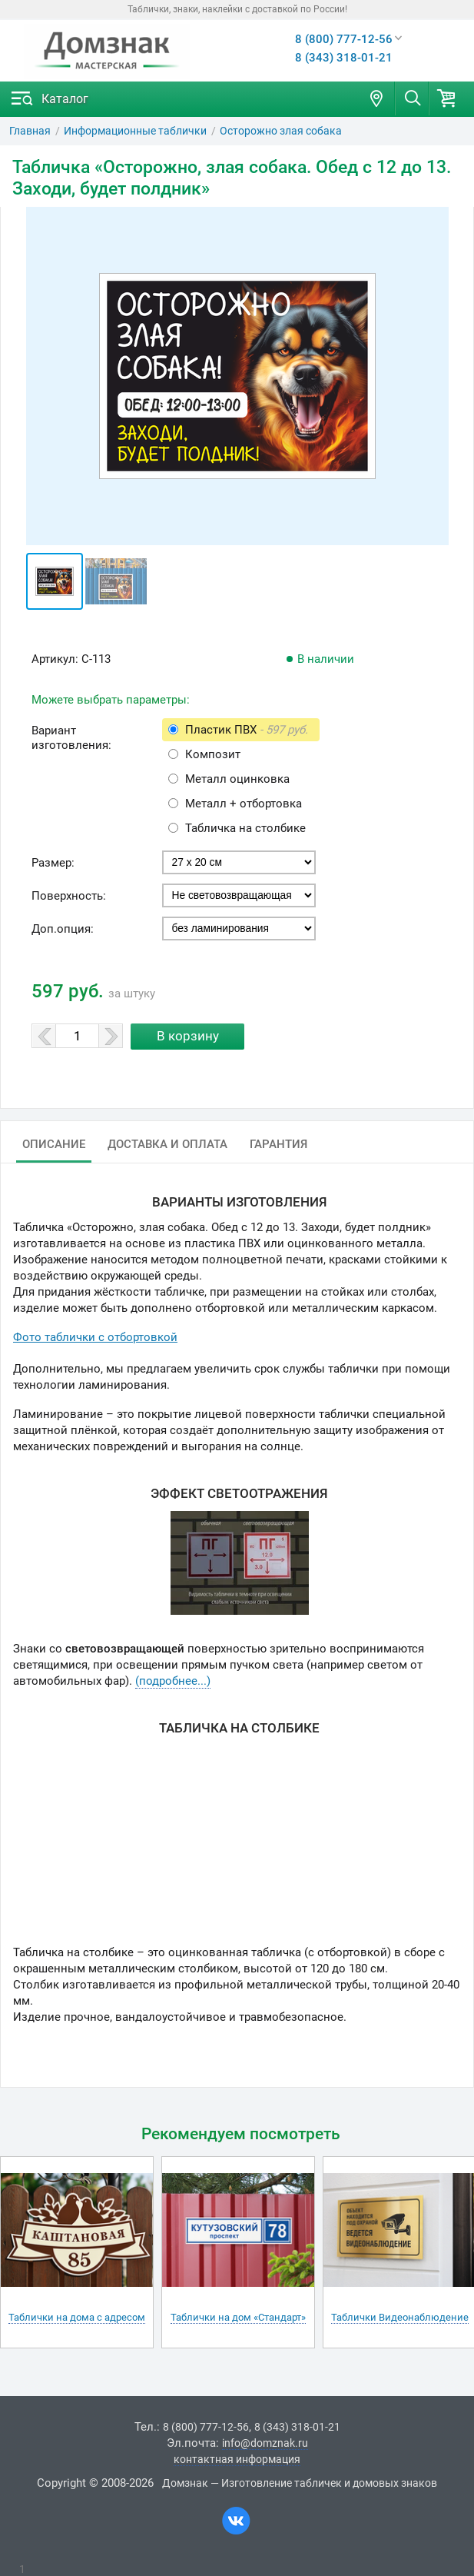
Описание (53, 1144)
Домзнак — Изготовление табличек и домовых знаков (299, 2483)
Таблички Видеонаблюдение (400, 2317)
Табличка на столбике (245, 828)
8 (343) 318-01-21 (344, 58)
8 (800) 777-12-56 (344, 39)
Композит (212, 754)
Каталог (64, 99)
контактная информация (237, 2459)
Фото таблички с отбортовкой (95, 1337)
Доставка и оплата (167, 1144)
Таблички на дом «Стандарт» (238, 2317)
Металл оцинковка (237, 779)
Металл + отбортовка (243, 803)
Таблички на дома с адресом (76, 2317)
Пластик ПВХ (246, 730)
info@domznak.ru (265, 2443)
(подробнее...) (172, 1681)
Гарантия (278, 1144)
